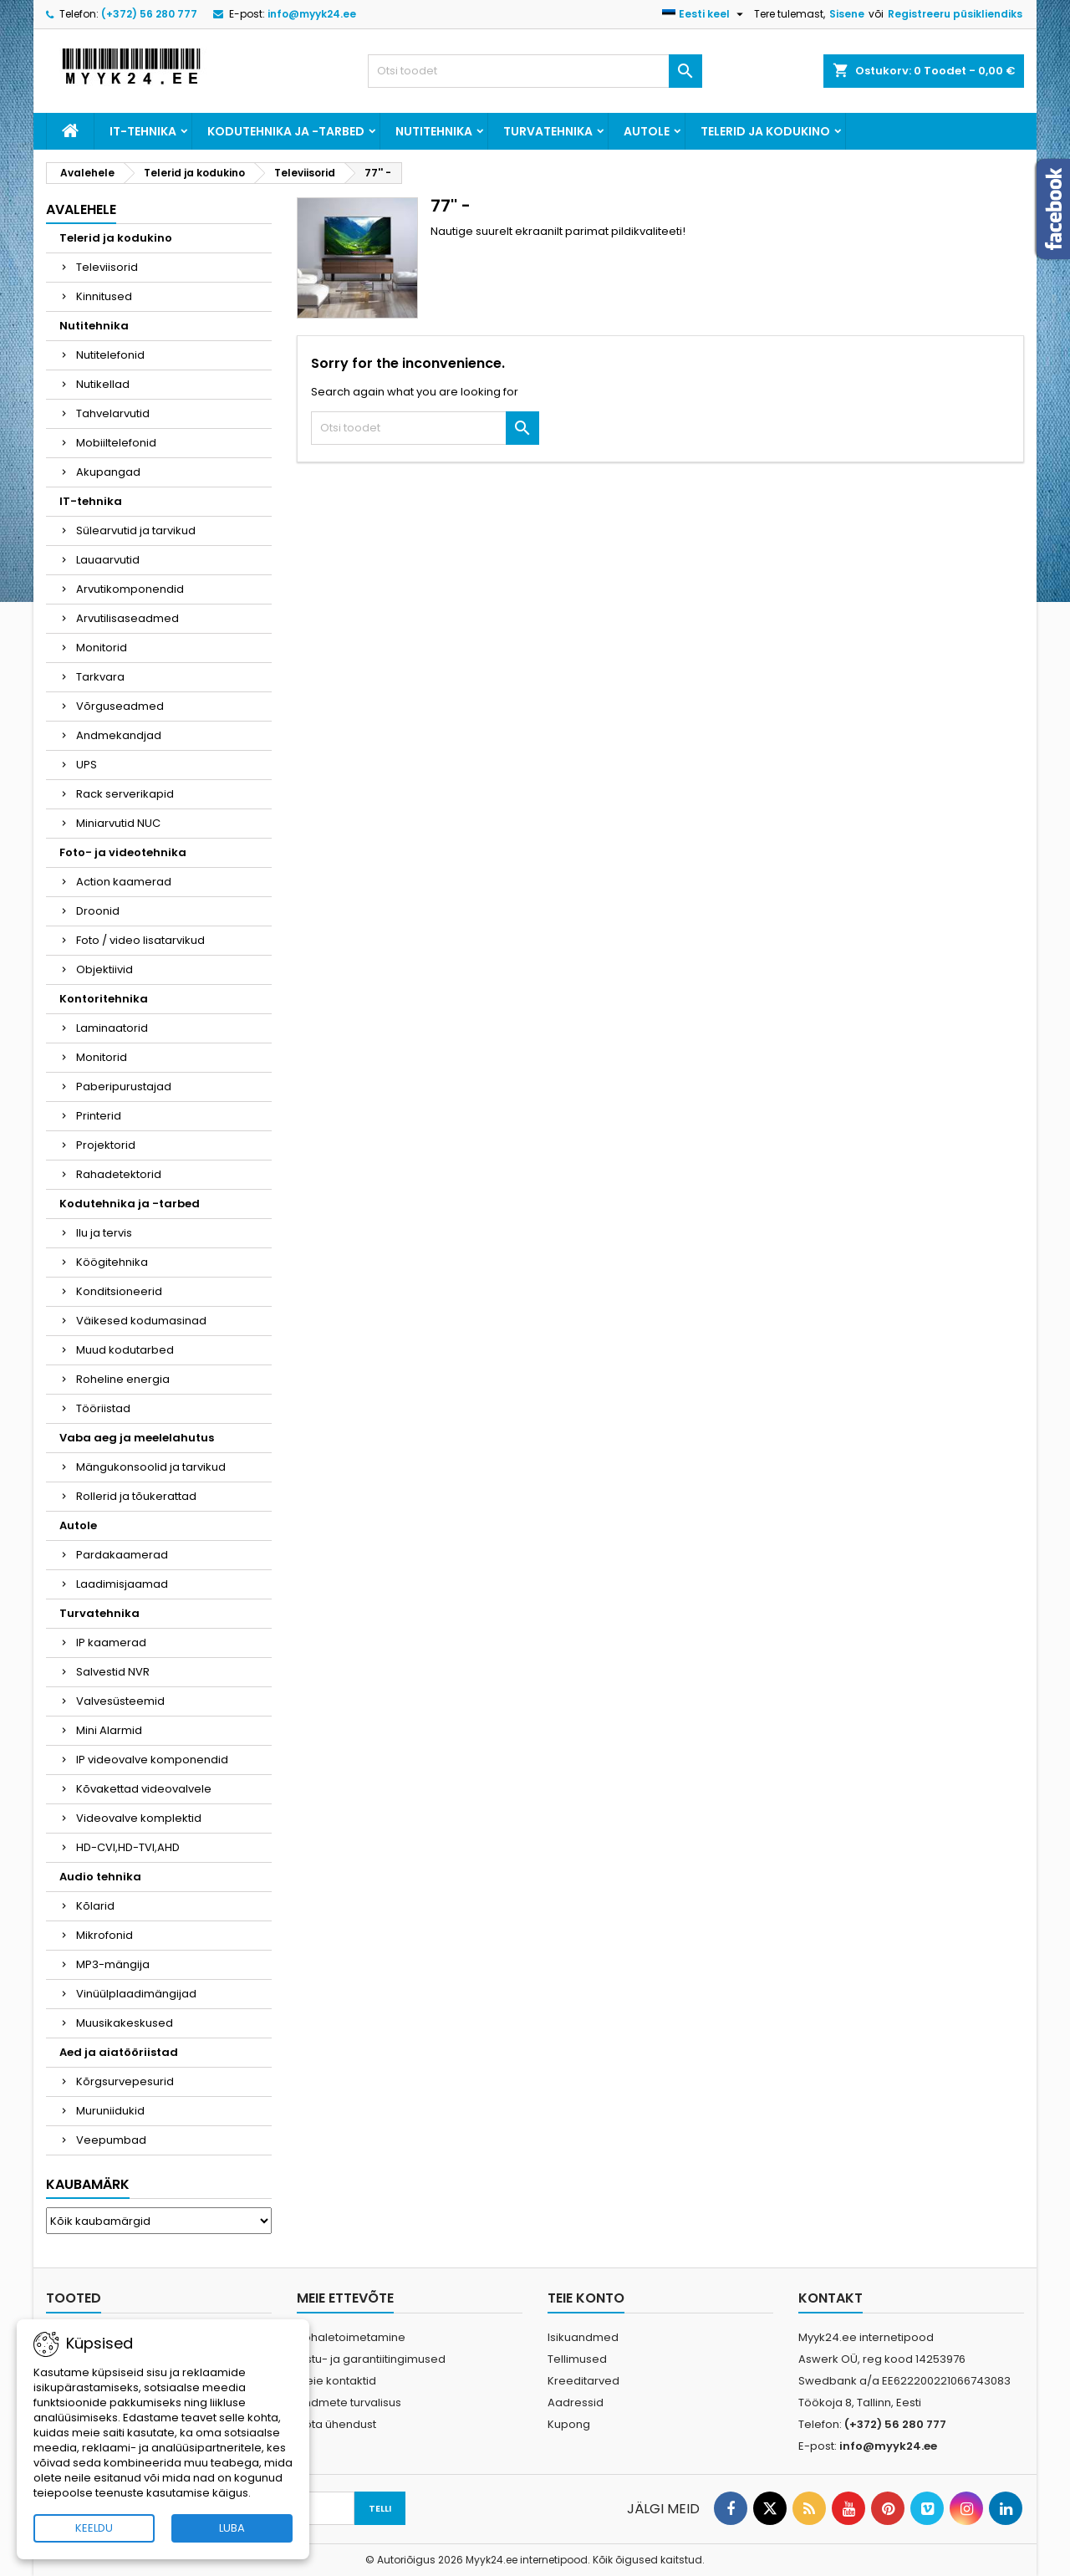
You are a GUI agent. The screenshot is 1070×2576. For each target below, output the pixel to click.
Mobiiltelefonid (116, 443)
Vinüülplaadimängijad (136, 1994)
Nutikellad (103, 384)
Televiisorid (107, 267)
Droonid (98, 911)
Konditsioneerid (119, 1291)
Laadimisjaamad (122, 1584)
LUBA (232, 2528)
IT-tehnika (143, 131)
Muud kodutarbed (125, 1350)
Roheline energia (123, 1379)
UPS (86, 765)
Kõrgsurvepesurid (125, 2081)
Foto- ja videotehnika (122, 852)
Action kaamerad (123, 882)
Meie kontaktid (336, 2381)
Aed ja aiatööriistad (118, 2052)
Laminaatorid (112, 1028)
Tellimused (577, 2359)
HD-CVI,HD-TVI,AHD (128, 1847)
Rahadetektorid (118, 1174)
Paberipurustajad (123, 1086)
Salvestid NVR (113, 1672)
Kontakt (830, 2298)
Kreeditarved (583, 2381)
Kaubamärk (88, 2184)
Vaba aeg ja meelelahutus (136, 1438)
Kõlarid (95, 1906)
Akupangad (108, 472)
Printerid (98, 1116)
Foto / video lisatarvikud (140, 940)
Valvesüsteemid (120, 1701)
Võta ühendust (336, 2424)
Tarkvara (100, 677)
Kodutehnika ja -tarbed (285, 131)
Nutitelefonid (110, 355)
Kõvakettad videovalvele (143, 1789)
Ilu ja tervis (104, 1233)
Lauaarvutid (108, 560)
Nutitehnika (433, 131)
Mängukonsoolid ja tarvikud (151, 1467)
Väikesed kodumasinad (141, 1321)
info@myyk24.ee (312, 14)
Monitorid (101, 647)
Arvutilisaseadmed (127, 618)
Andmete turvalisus (349, 2402)
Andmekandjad (118, 735)
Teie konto (586, 2298)
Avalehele (81, 209)
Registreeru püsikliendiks (955, 14)
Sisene (846, 14)
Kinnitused (104, 296)
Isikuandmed (583, 2337)
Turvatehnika (548, 131)
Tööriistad (103, 1408)
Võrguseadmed (120, 706)
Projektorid (105, 1145)
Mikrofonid (104, 1935)
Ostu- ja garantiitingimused (371, 2359)
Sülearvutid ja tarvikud (136, 530)
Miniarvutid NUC (118, 823)
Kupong (569, 2424)
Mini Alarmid (109, 1730)
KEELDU (94, 2528)
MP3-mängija (113, 1964)
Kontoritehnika (103, 999)
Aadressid (576, 2402)
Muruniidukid (110, 2111)
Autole (647, 131)
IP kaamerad (111, 1642)
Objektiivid (104, 969)
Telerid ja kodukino (765, 131)
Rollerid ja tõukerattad (136, 1496)
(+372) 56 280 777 (149, 14)
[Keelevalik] (704, 14)
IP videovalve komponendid (152, 1759)
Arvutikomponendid (130, 589)
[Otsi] (535, 71)
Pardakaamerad (122, 1555)
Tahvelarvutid (113, 413)
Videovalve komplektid (138, 1818)
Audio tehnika (100, 1877)
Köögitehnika (112, 1262)
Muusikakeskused (124, 2023)
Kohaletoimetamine (351, 2337)
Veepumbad (111, 2140)
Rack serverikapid (125, 794)
